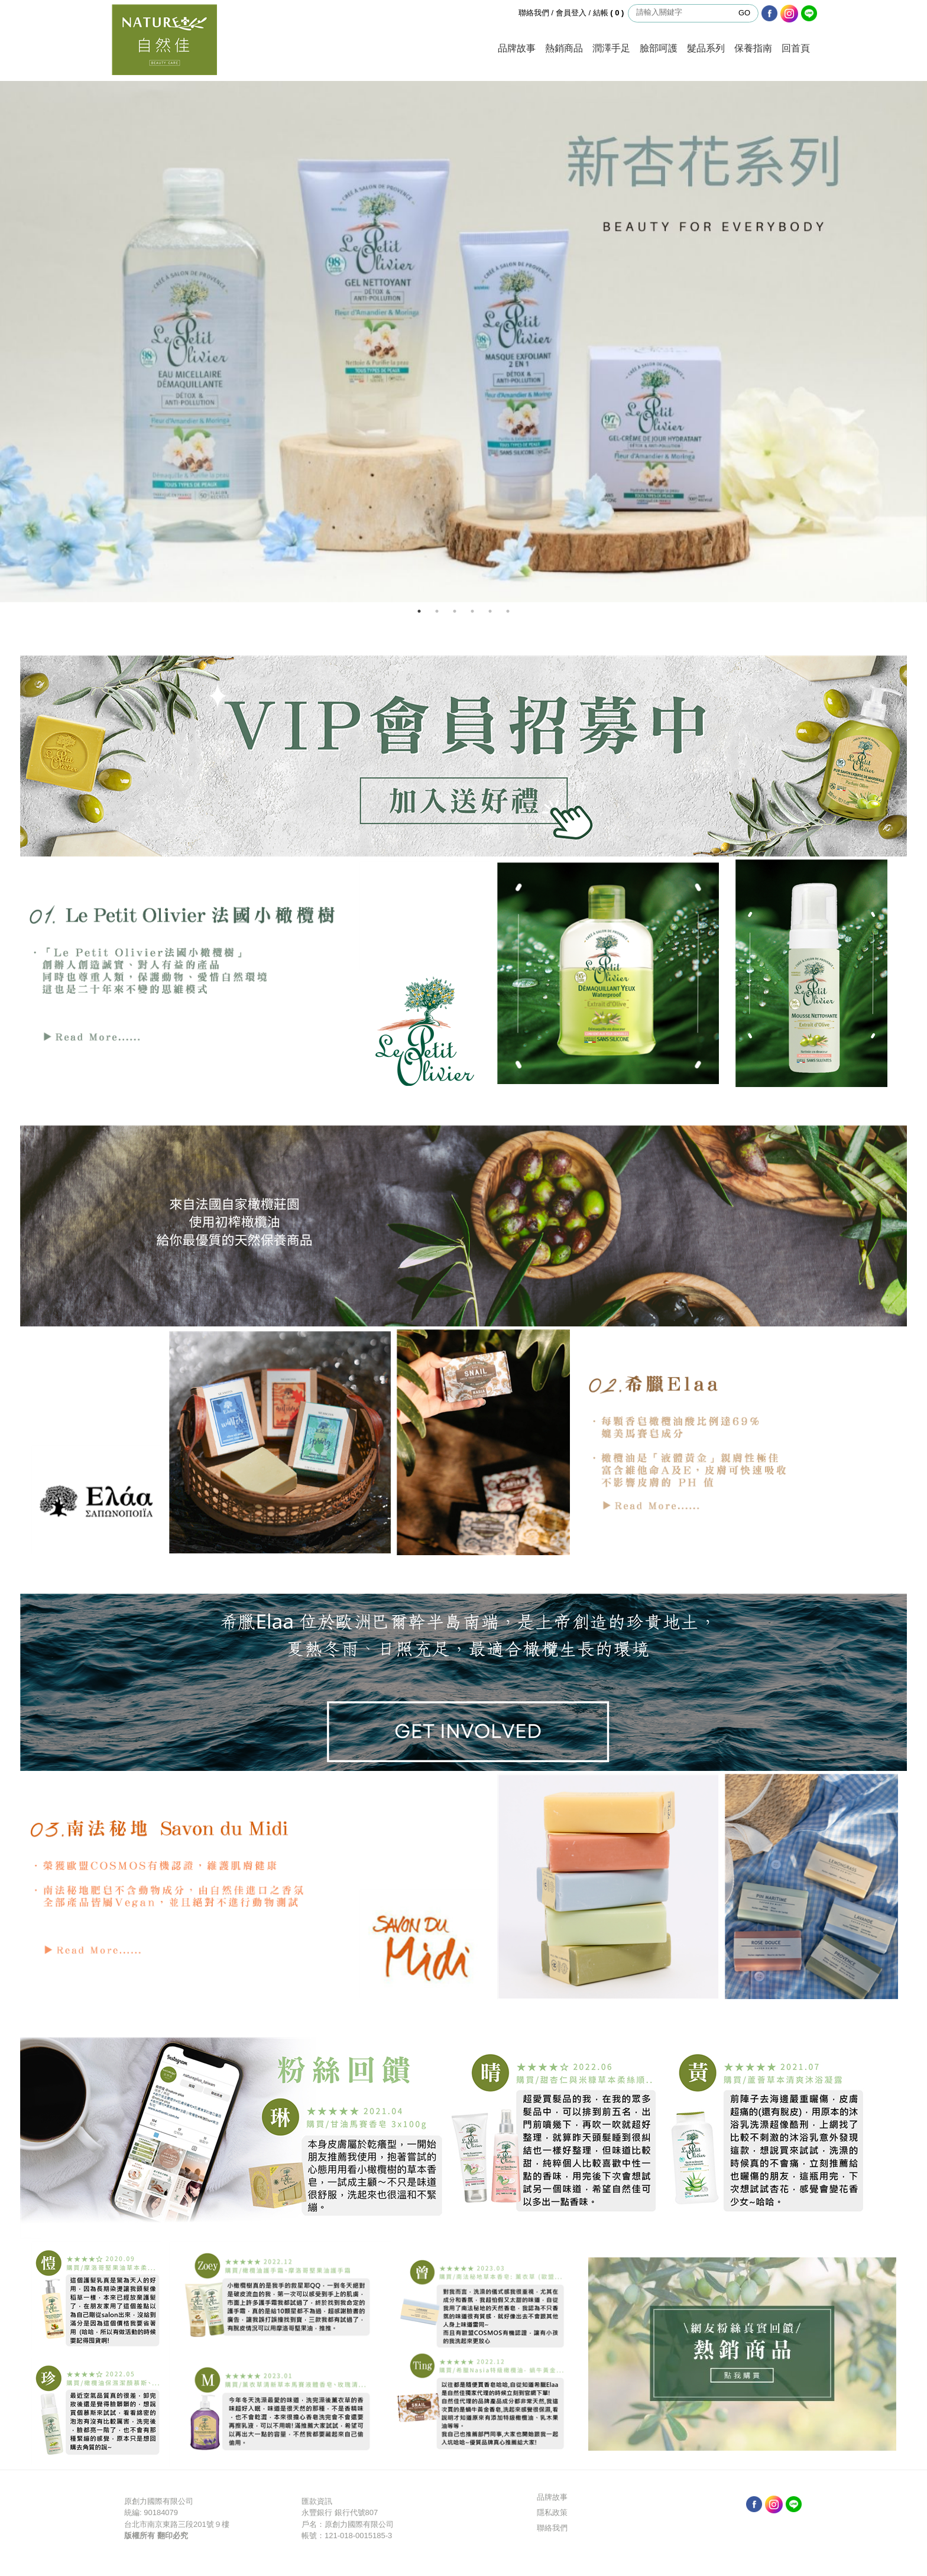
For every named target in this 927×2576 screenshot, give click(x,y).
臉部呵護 (659, 48)
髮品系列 (706, 48)
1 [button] (419, 611)
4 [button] (472, 611)
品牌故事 (517, 48)
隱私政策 (552, 2512)
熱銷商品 (564, 48)
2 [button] (437, 611)
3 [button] (455, 611)
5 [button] (490, 611)
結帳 (609, 12)
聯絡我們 (533, 12)
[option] (463, 341)
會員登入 (571, 12)
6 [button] (508, 611)
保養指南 (753, 48)
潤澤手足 (611, 48)
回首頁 (796, 48)
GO (744, 12)
